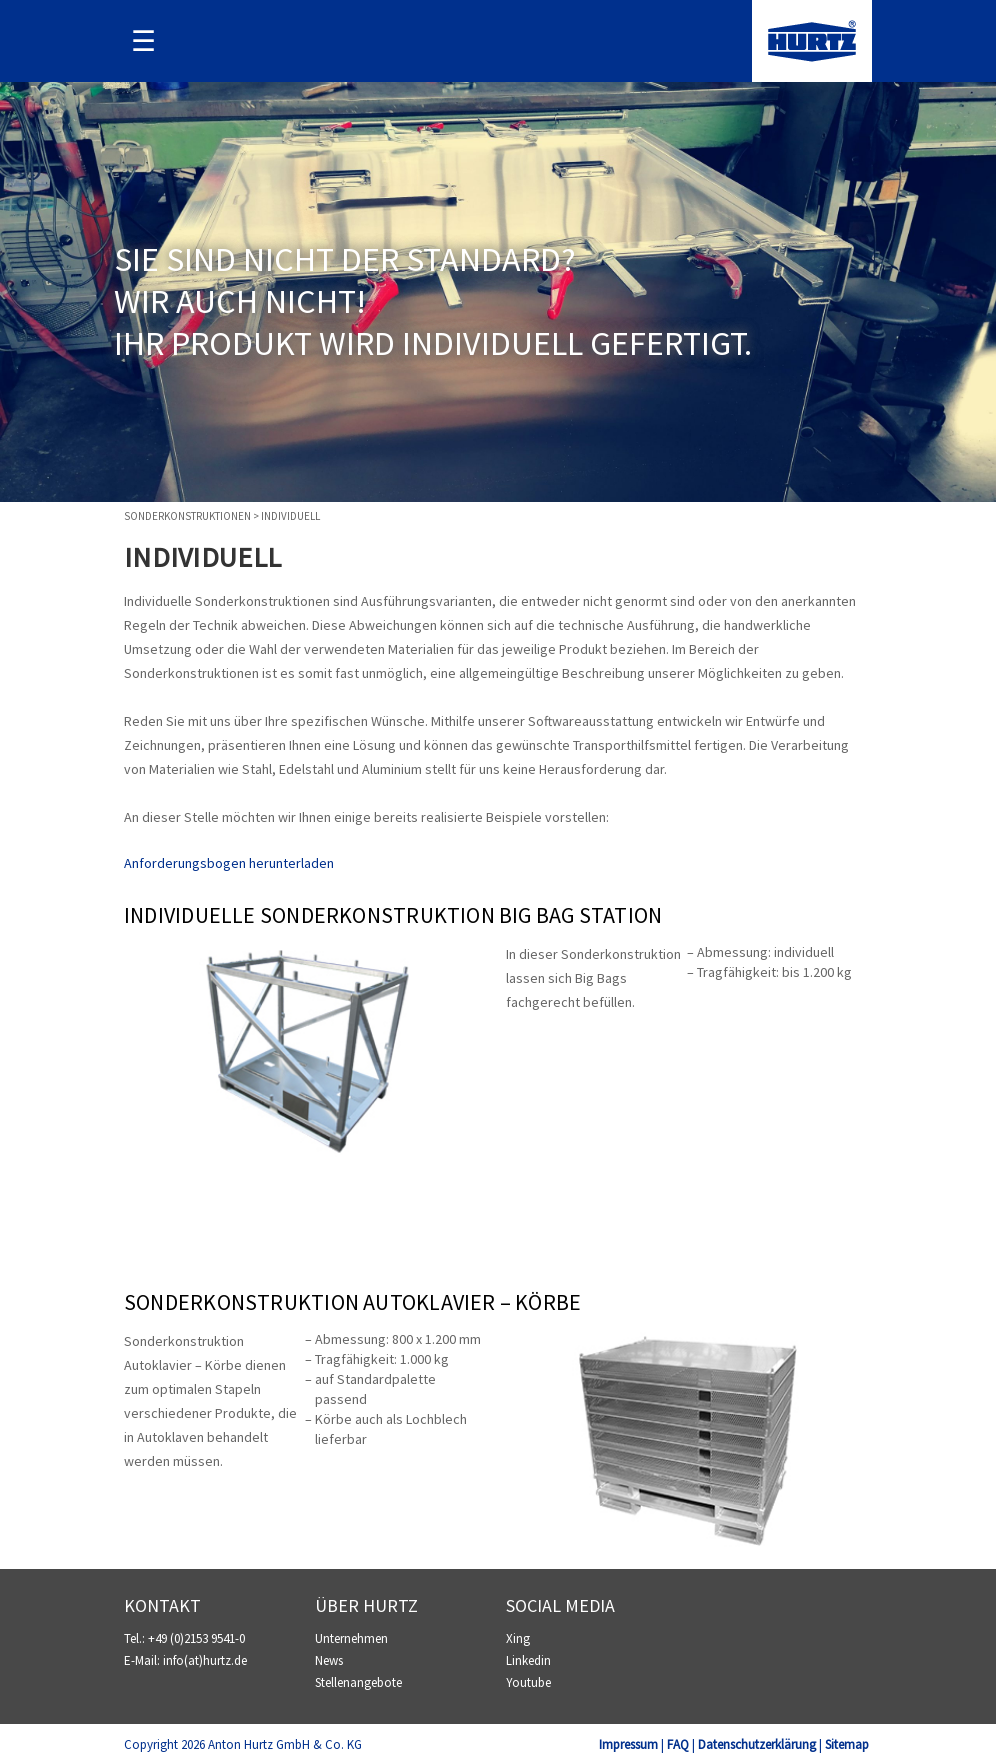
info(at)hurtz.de (205, 1660)
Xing (518, 1638)
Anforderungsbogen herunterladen (229, 863)
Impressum (628, 1744)
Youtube (528, 1682)
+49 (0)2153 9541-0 (196, 1638)
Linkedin (528, 1660)
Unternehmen (351, 1638)
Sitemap (847, 1744)
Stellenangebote (358, 1682)
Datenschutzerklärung (757, 1744)
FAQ (678, 1744)
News (329, 1660)
